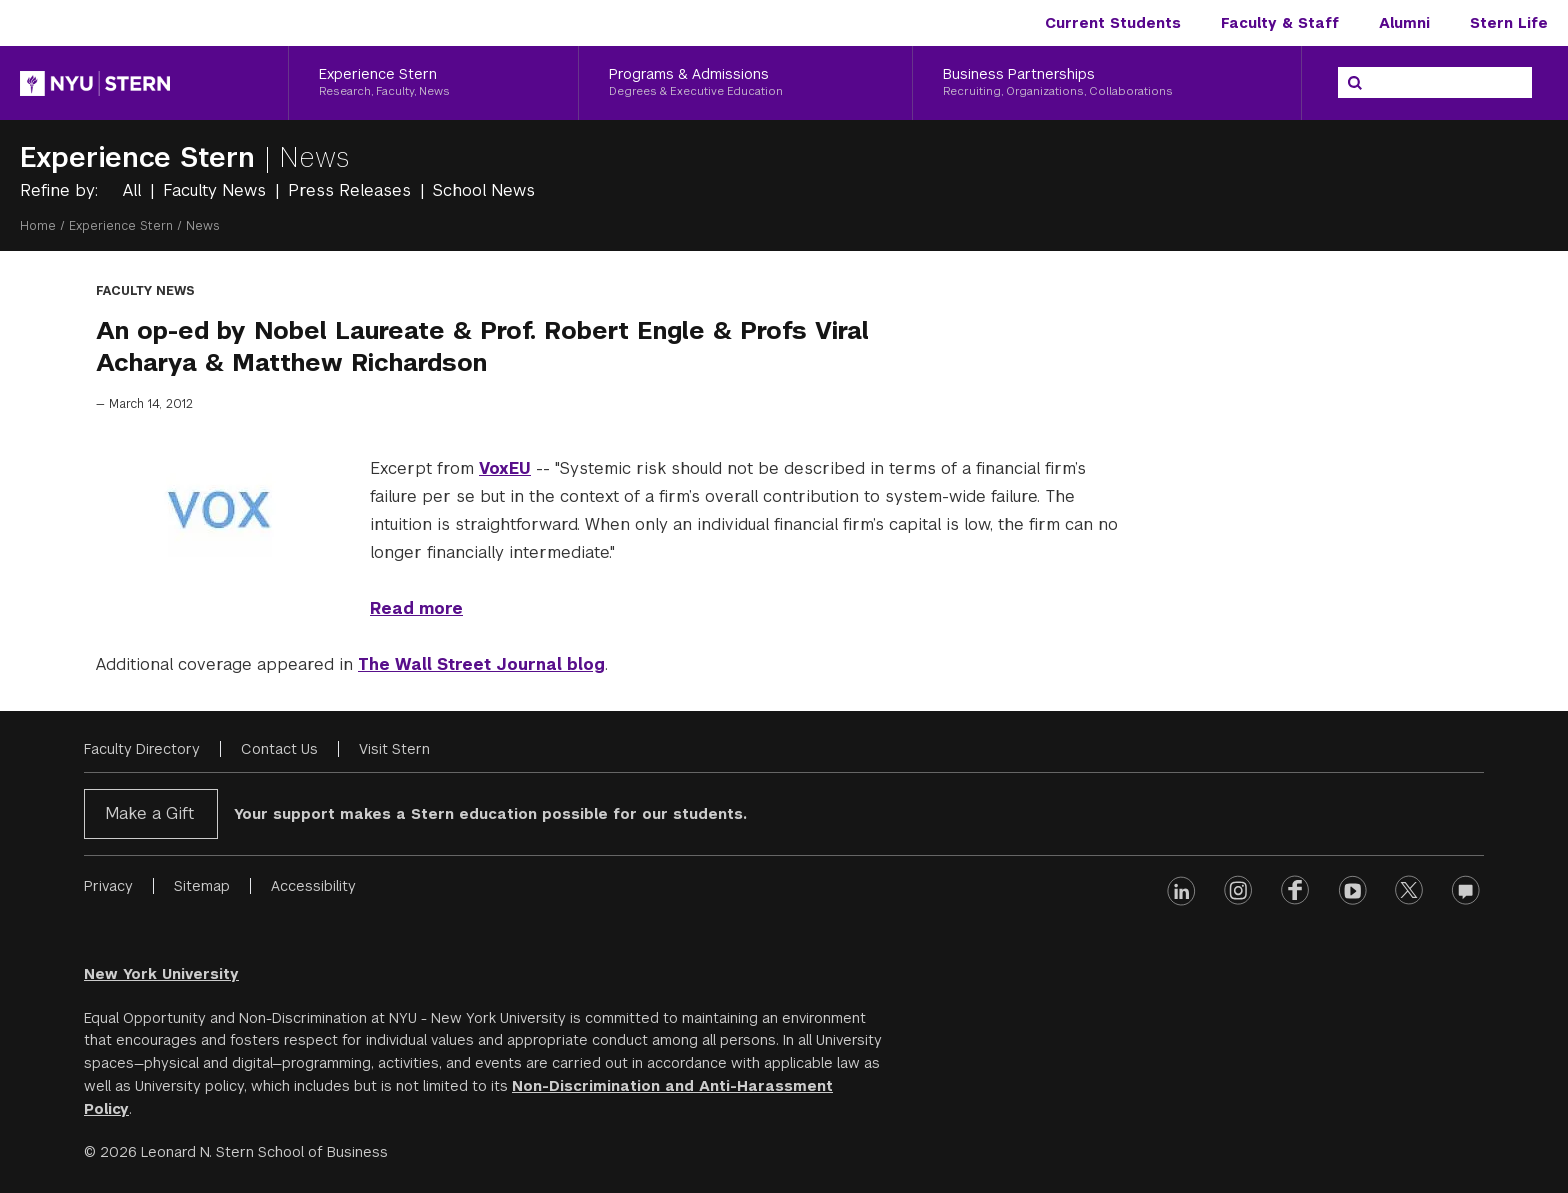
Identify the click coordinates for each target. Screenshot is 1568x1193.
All (134, 190)
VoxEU (505, 468)
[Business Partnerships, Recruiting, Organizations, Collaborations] (1107, 83)
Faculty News (217, 190)
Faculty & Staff (1280, 23)
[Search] (1355, 83)
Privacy (108, 886)
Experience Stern (142, 157)
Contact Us (279, 749)
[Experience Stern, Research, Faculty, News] (433, 83)
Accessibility (313, 886)
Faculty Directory (142, 749)
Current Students (1113, 23)
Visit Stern (394, 749)
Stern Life (1509, 23)
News (314, 157)
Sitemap (202, 886)
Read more (416, 608)
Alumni (1404, 23)
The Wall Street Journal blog (481, 664)
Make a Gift (149, 813)
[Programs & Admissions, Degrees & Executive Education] (745, 83)
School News (484, 190)
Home (38, 226)
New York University (161, 974)
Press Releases (352, 190)
